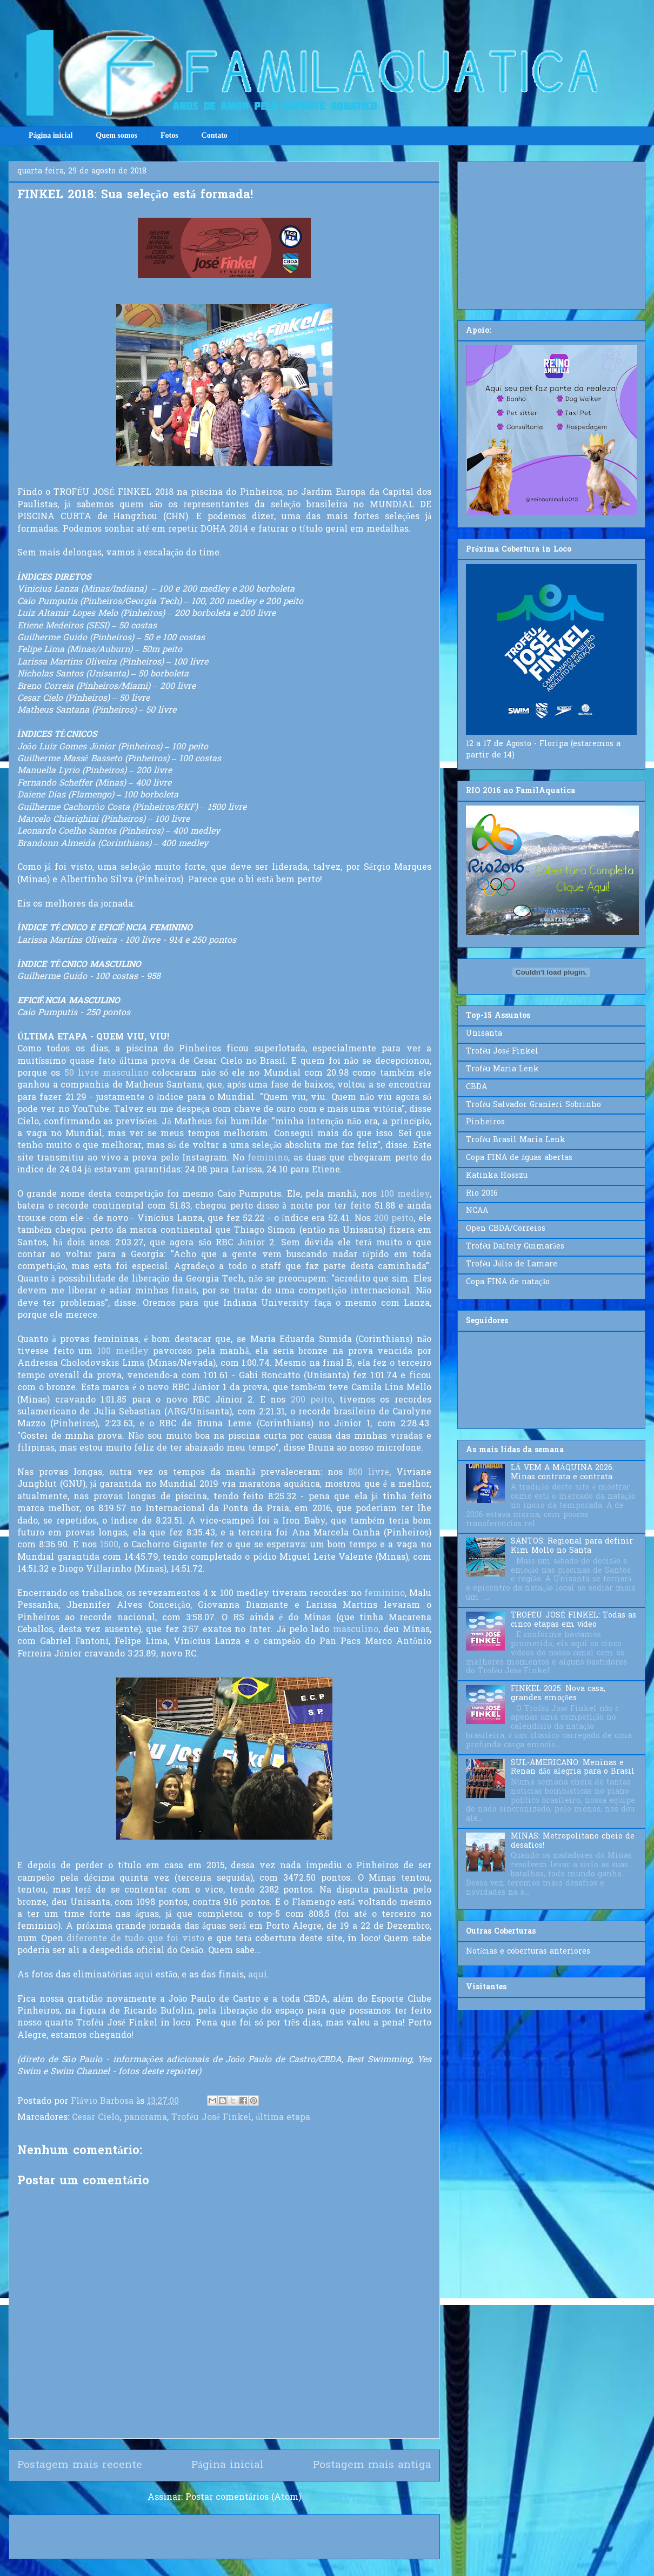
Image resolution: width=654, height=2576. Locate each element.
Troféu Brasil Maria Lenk (515, 1140)
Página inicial (50, 135)
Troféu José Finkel (211, 2117)
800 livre (368, 1472)
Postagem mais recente (79, 2465)
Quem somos (116, 135)
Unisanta (484, 1033)
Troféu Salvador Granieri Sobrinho (533, 1105)
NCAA (477, 1211)
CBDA (476, 1087)
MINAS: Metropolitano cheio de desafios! (573, 1841)
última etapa (283, 2117)
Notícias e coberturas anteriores (528, 1951)
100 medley (405, 1194)
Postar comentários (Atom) (243, 2497)
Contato (215, 135)
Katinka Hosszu (497, 1176)
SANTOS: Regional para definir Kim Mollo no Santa (572, 1546)
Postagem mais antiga (372, 2465)
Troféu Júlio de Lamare (511, 1264)
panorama (145, 2117)
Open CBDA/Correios (505, 1229)
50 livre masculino (106, 1073)
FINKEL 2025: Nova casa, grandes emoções (558, 1693)
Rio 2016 (482, 1193)
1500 (109, 1545)
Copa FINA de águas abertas (519, 1158)
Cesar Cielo (95, 2117)
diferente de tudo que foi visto (135, 1939)
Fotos (169, 135)
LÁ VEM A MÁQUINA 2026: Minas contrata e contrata (562, 1473)
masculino (355, 1630)
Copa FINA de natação (508, 1282)
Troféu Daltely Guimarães (515, 1246)
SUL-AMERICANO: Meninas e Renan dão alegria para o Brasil (573, 1767)
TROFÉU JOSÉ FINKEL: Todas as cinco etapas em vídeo (573, 1620)
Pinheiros (485, 1122)
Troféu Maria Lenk (502, 1069)
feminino (268, 1158)
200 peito (394, 1218)
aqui (143, 1975)
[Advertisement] (551, 233)
